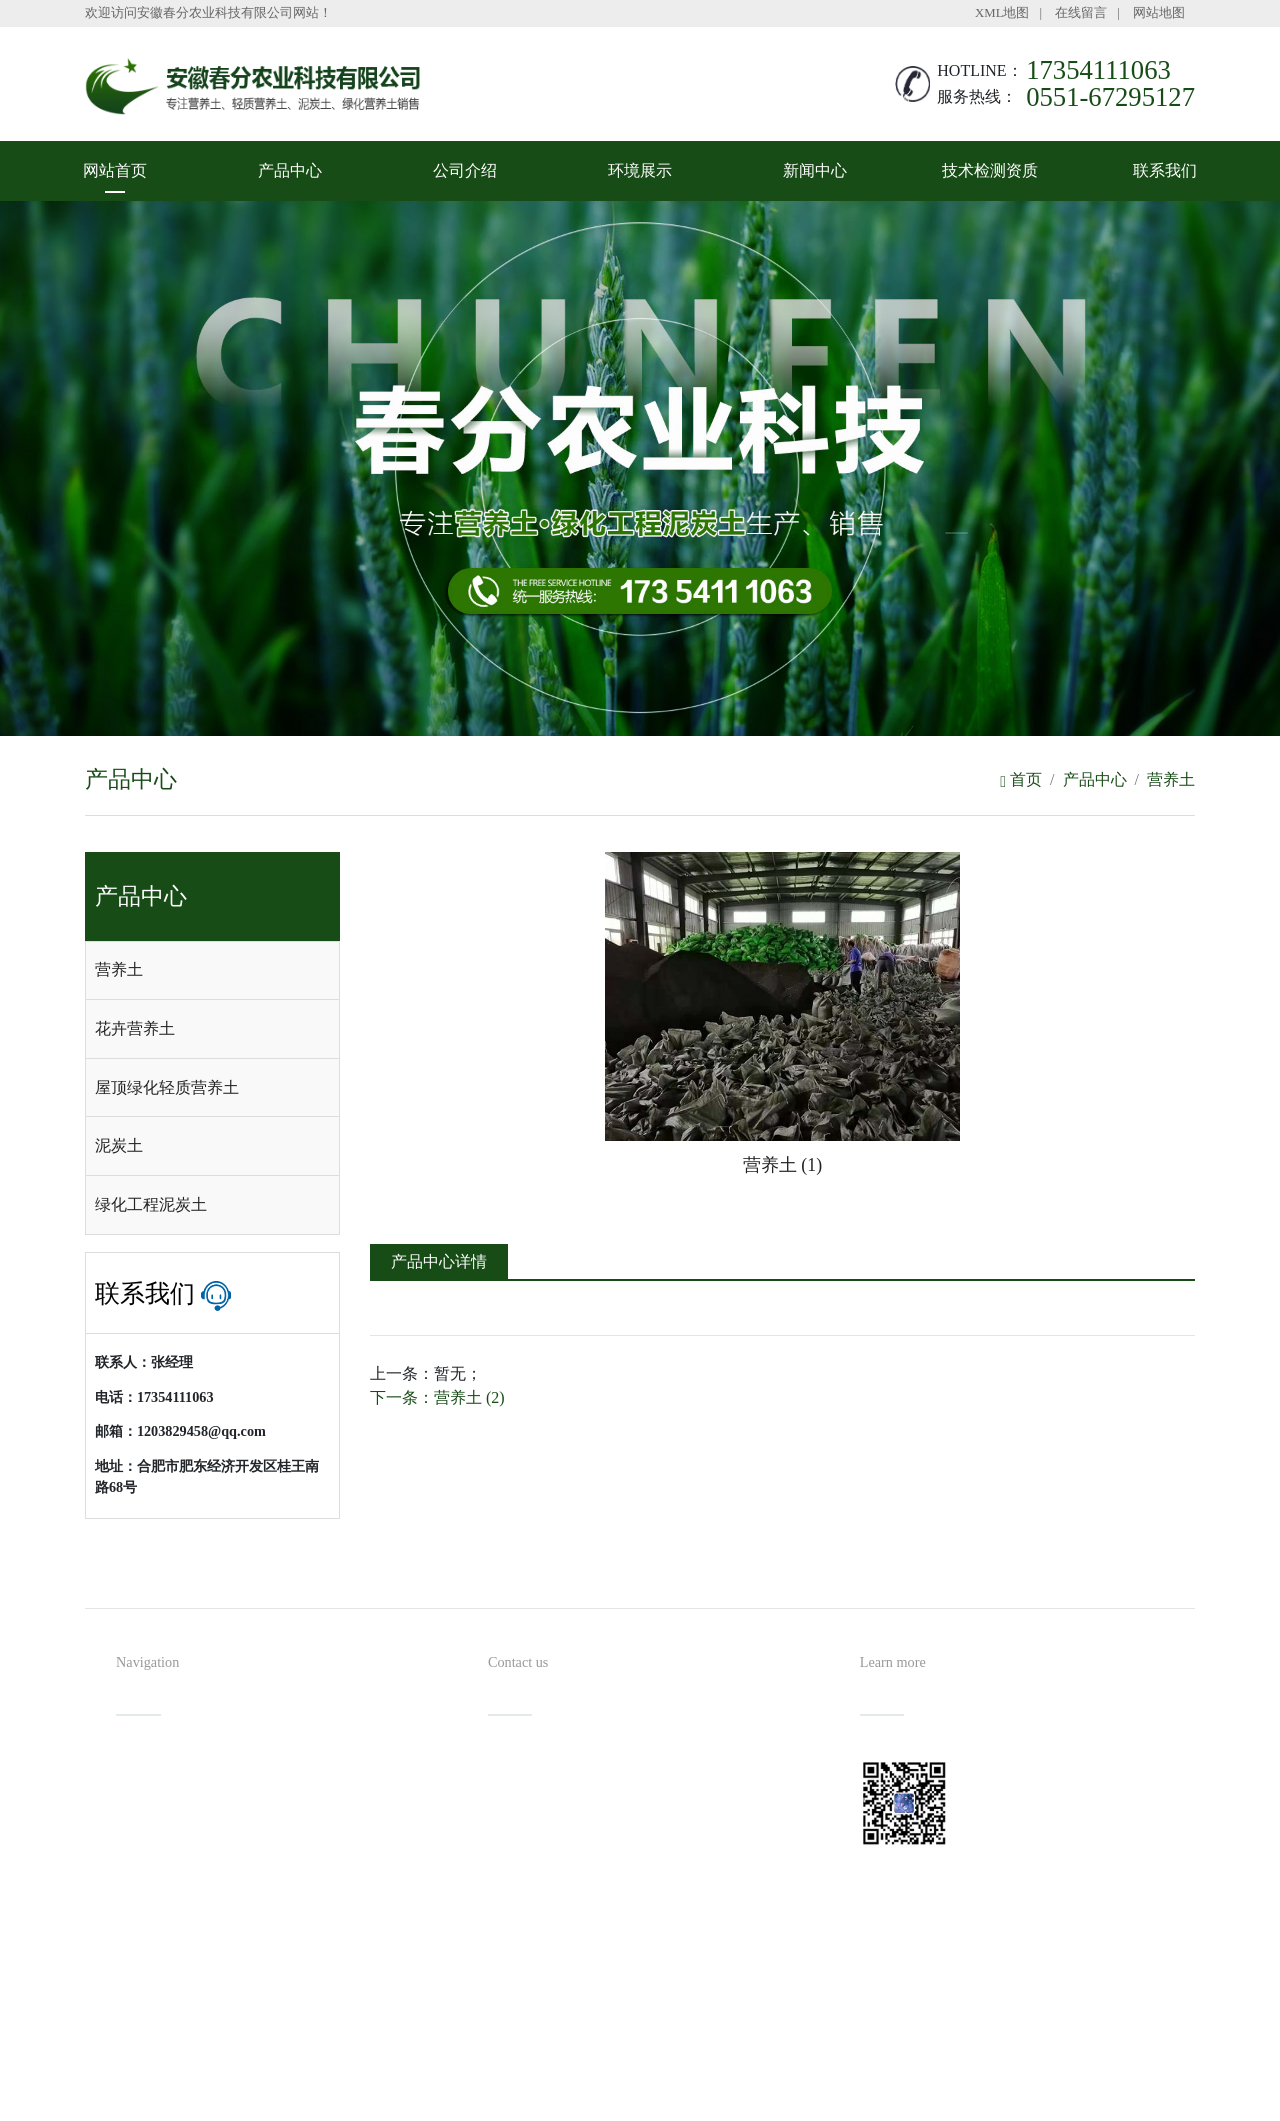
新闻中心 (815, 170)
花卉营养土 (135, 1028)
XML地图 (1002, 13)
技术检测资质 (990, 170)
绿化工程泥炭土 (151, 1204)
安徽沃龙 (680, 2098)
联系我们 (1165, 170)
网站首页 (115, 170)
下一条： (437, 1397)
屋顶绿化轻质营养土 (167, 1087)
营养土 (1171, 779)
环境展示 (640, 170)
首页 (1021, 779)
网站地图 (1159, 13)
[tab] (212, 971)
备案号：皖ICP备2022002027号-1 (732, 2065)
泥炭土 (119, 1145)
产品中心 (290, 170)
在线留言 (1081, 13)
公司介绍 (465, 170)
